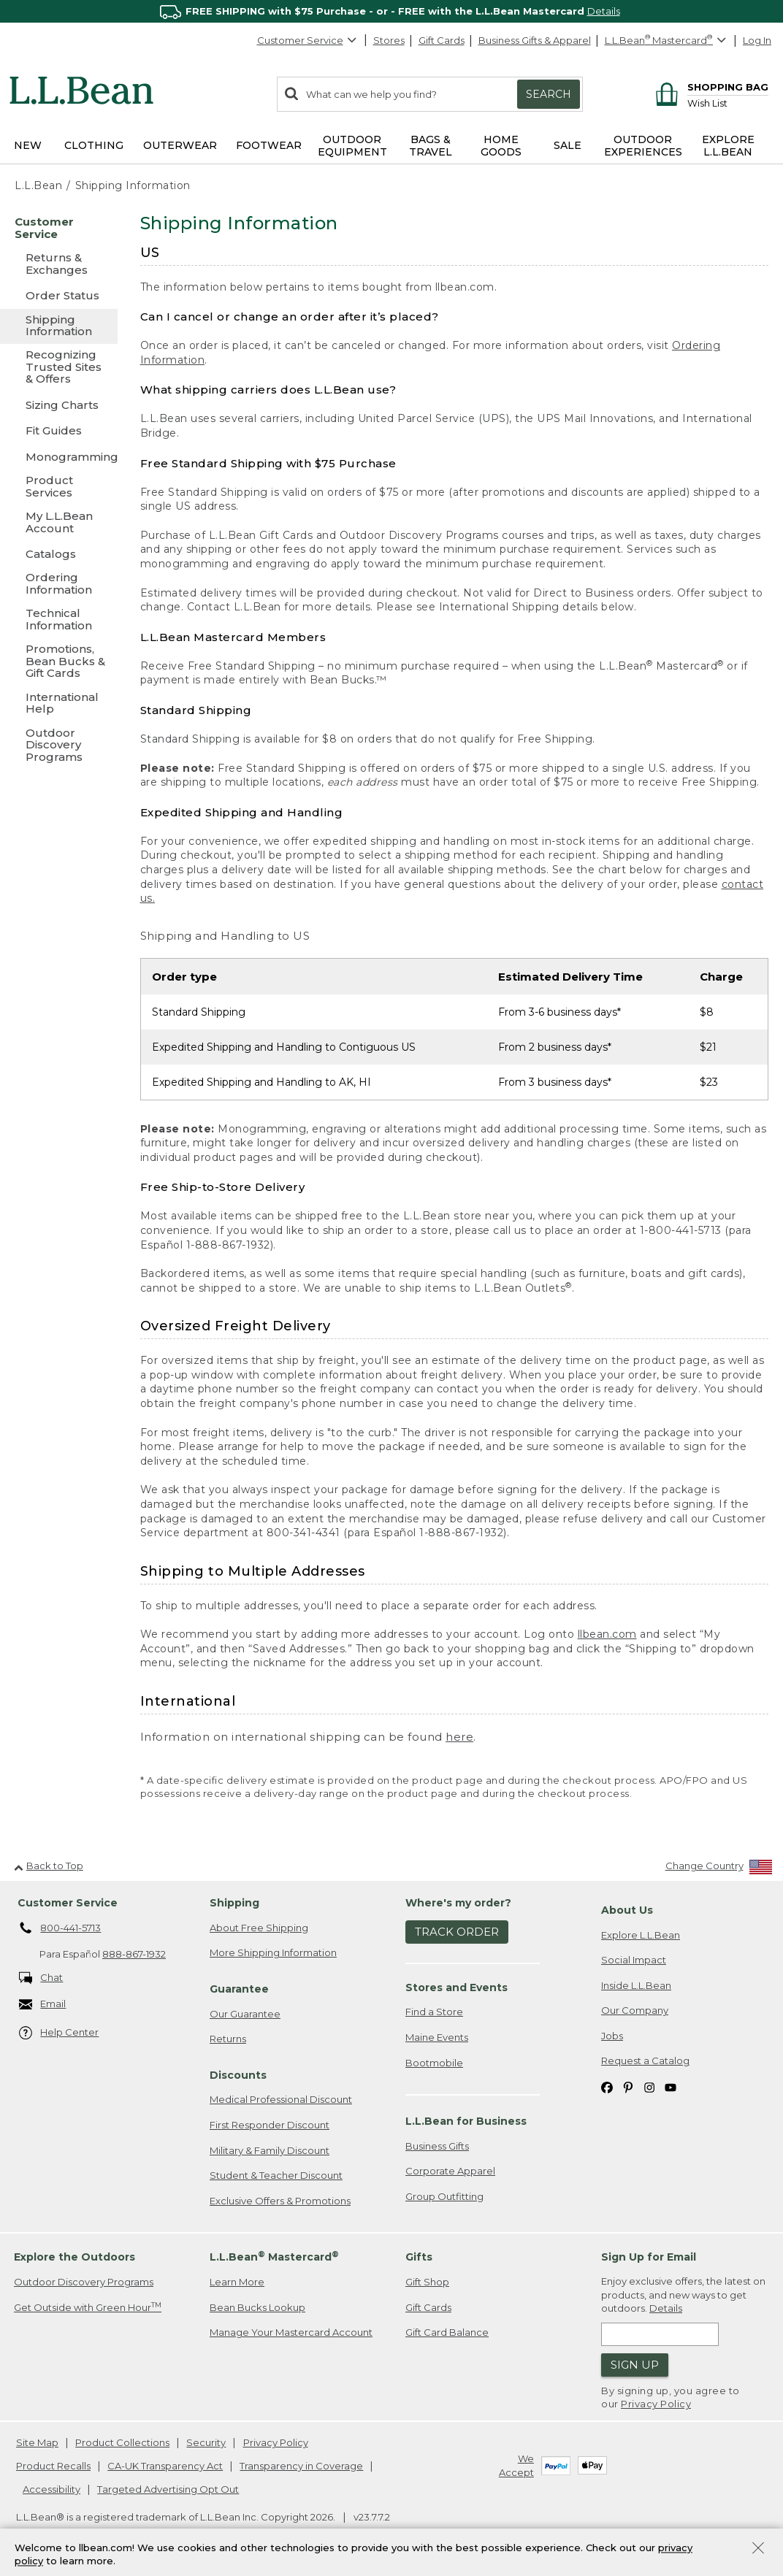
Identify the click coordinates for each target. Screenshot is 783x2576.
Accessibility (51, 2489)
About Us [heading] (627, 1910)
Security (206, 2442)
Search (548, 94)
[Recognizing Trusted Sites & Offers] (59, 367)
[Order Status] (59, 295)
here (459, 1737)
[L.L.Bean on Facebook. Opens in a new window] (607, 2086)
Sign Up (635, 2365)
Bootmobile (434, 2063)
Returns (228, 2038)
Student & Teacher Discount (276, 2175)
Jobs (612, 2036)
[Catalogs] (59, 554)
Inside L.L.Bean (636, 1985)
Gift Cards (442, 40)
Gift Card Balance (447, 2332)
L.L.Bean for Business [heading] (466, 2121)
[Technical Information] (59, 620)
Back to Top (48, 1865)
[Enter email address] (660, 2334)
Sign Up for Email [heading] (648, 2256)
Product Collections (122, 2442)
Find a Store (434, 2011)
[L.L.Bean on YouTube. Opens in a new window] (670, 2086)
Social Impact (633, 1960)
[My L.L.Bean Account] (59, 523)
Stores (389, 40)
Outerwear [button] (180, 145)
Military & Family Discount (269, 2150)
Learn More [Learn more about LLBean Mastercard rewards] (237, 2282)
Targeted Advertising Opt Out (168, 2489)
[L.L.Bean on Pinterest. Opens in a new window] (628, 2086)
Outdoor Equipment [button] (352, 145)
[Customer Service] (59, 229)
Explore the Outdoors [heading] (74, 2256)
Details (603, 11)
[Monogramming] (59, 456)
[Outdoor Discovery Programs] (59, 746)
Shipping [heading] (234, 1902)
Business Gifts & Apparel (534, 40)
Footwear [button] (269, 145)
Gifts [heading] (418, 2256)
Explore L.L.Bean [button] (728, 145)
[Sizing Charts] (59, 405)
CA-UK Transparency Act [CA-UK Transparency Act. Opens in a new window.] (165, 2466)
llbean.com (607, 1634)
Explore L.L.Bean (640, 1935)
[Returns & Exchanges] (59, 265)
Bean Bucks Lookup (257, 2307)
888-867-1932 (134, 1954)
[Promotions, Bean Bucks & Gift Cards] (59, 662)
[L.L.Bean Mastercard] (667, 40)
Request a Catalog (645, 2060)
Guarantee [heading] (239, 1989)
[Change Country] (719, 1868)
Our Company (634, 2010)
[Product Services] (59, 487)
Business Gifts (437, 2146)
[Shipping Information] (59, 327)
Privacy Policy (656, 2404)
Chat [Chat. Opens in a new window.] (41, 1978)
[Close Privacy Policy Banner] (758, 2549)
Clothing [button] (93, 145)
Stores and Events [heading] (456, 1987)
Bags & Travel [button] (430, 145)
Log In (757, 40)
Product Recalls (53, 2466)
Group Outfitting (444, 2196)
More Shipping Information (273, 1952)
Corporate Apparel (450, 2171)
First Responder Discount (269, 2125)
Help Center (59, 2033)
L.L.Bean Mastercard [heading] (274, 2256)
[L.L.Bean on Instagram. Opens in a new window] (649, 2086)
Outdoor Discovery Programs (83, 2282)
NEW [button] (28, 145)
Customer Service (307, 40)
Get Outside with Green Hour (87, 2307)
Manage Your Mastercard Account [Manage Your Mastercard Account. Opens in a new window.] (291, 2332)
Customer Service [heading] (68, 1902)
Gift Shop (427, 2282)
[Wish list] (727, 102)
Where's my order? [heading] (458, 1902)
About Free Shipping (259, 1927)
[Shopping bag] (709, 86)
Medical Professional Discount (281, 2099)
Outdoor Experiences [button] (643, 145)
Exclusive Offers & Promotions (280, 2201)
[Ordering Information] (59, 584)
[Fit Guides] (59, 430)
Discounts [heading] (238, 2075)
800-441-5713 (60, 1928)
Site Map (37, 2442)
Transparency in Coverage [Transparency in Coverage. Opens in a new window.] (301, 2466)
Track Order (457, 1932)
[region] (391, 11)
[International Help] (59, 704)
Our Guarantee (245, 2014)
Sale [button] (567, 145)
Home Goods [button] (501, 145)
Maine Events (436, 2037)
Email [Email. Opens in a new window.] (42, 2005)
